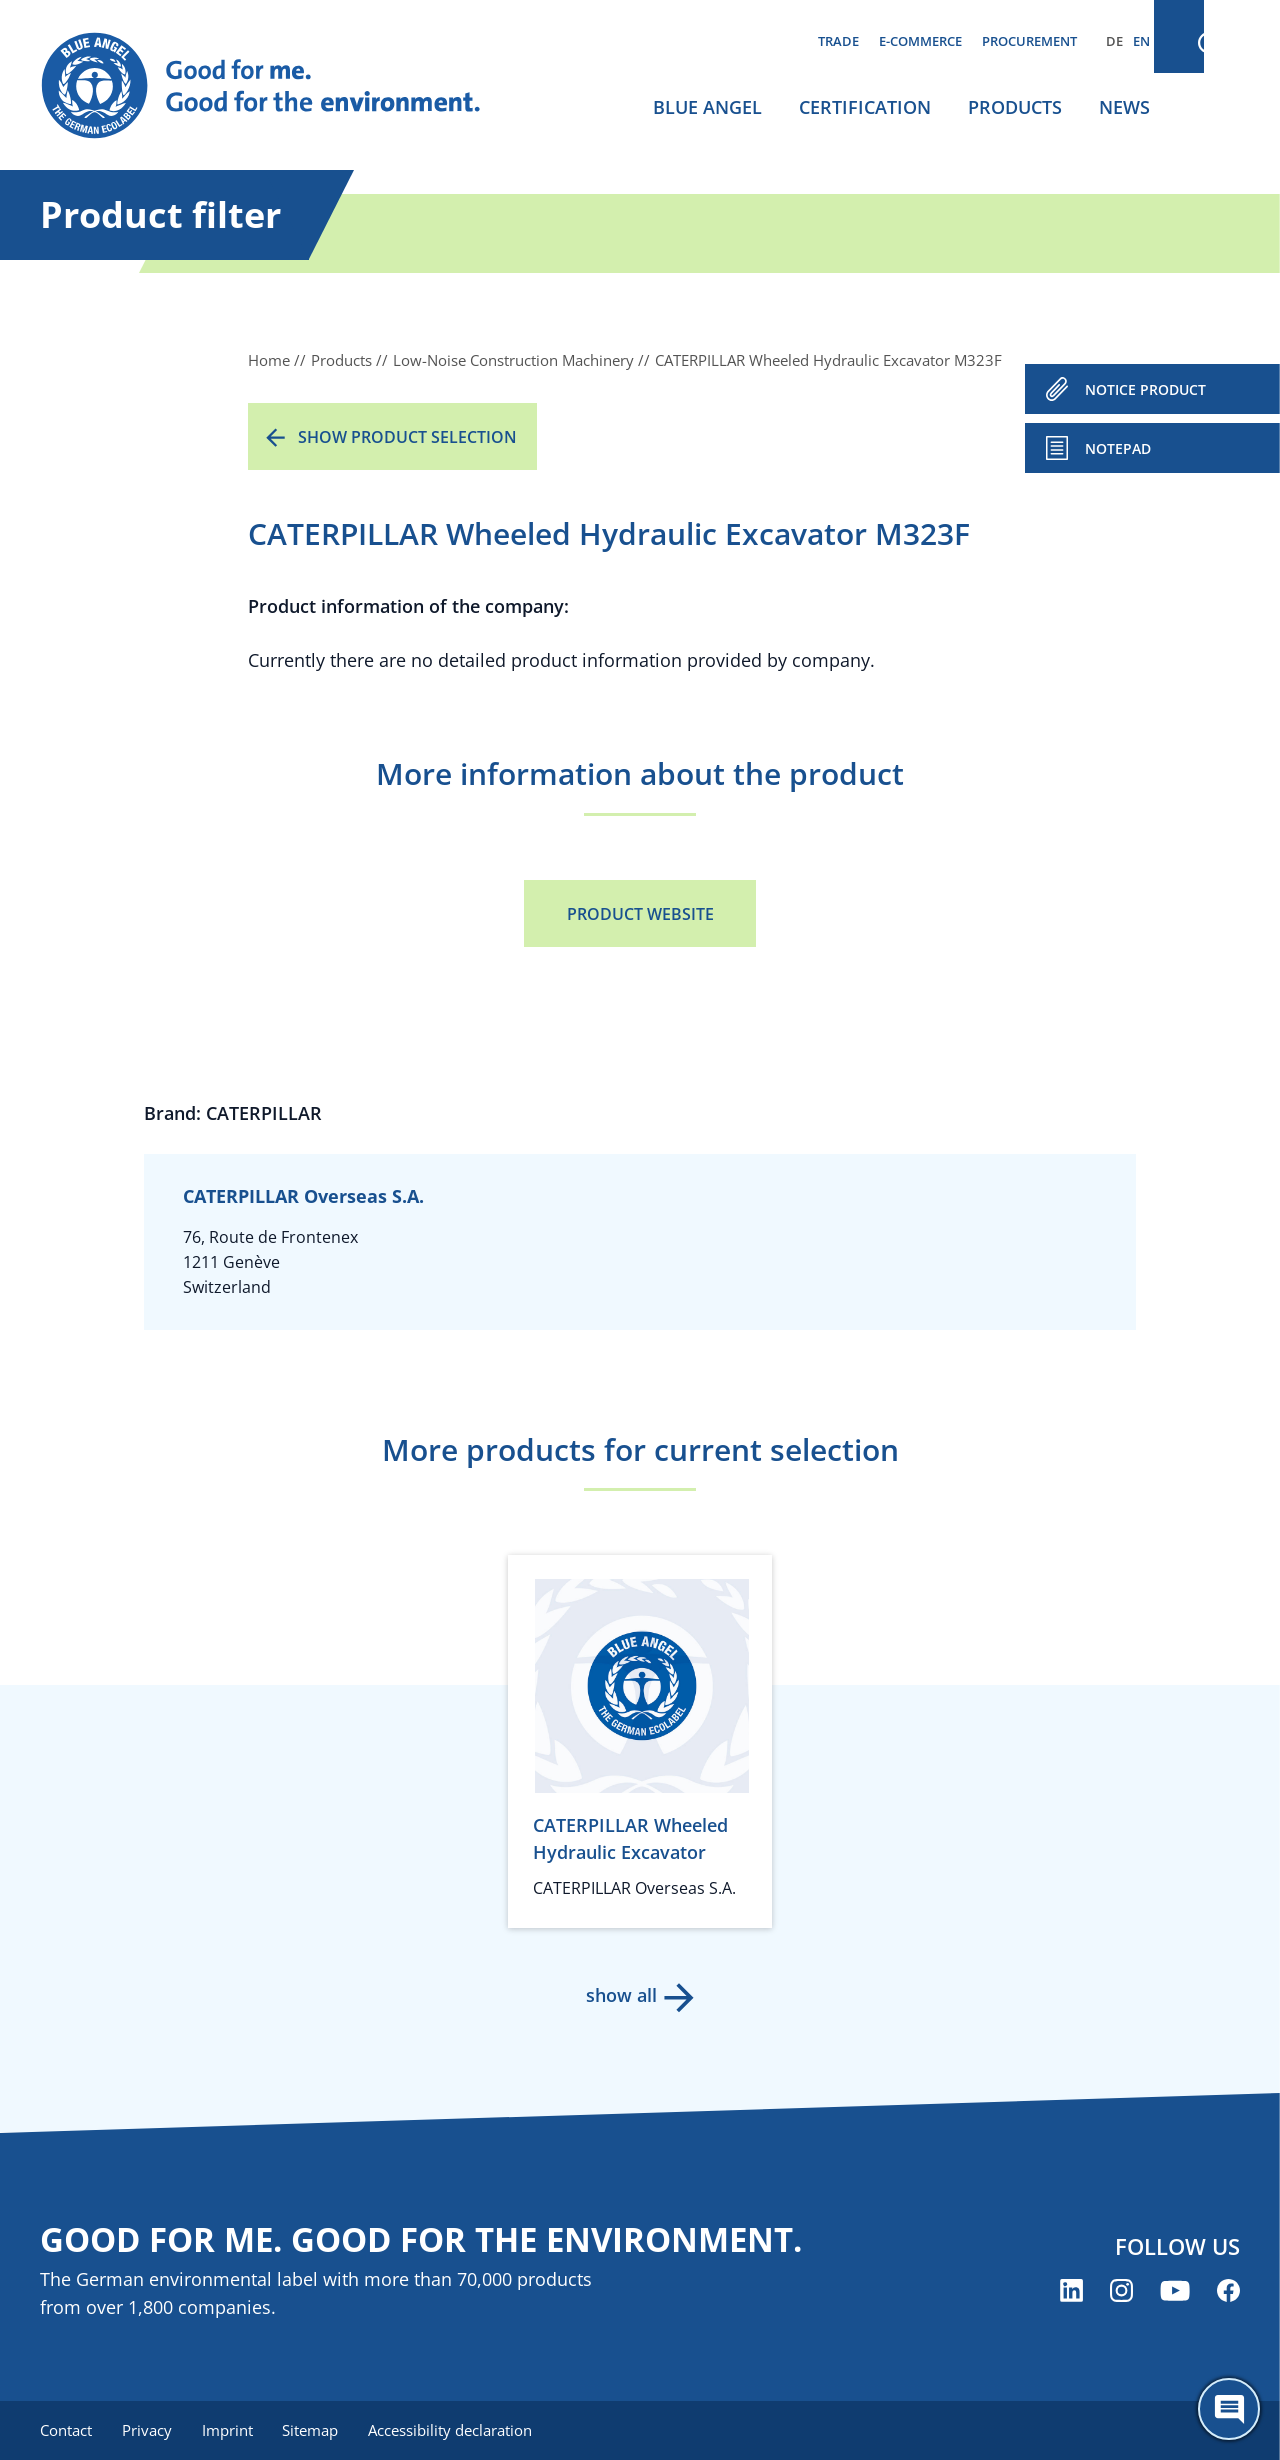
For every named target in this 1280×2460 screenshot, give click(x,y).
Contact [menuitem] (66, 2430)
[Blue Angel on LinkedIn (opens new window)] (1071, 2291)
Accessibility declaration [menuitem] (459, 2430)
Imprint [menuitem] (231, 2430)
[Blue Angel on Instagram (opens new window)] (1121, 2291)
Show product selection (407, 437)
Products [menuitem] (1015, 107)
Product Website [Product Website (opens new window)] (640, 914)
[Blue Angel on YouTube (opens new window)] (1175, 2291)
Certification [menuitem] (865, 107)
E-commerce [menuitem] (920, 41)
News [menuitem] (1124, 107)
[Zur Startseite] (280, 86)
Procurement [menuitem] (1029, 41)
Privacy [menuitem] (149, 2430)
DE (1114, 41)
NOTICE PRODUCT (1145, 389)
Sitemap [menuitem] (317, 2430)
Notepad (1118, 448)
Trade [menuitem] (838, 41)
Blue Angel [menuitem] (707, 107)
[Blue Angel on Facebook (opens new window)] (1228, 2291)
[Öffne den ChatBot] (1229, 2409)
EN (1141, 41)
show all (620, 1995)
